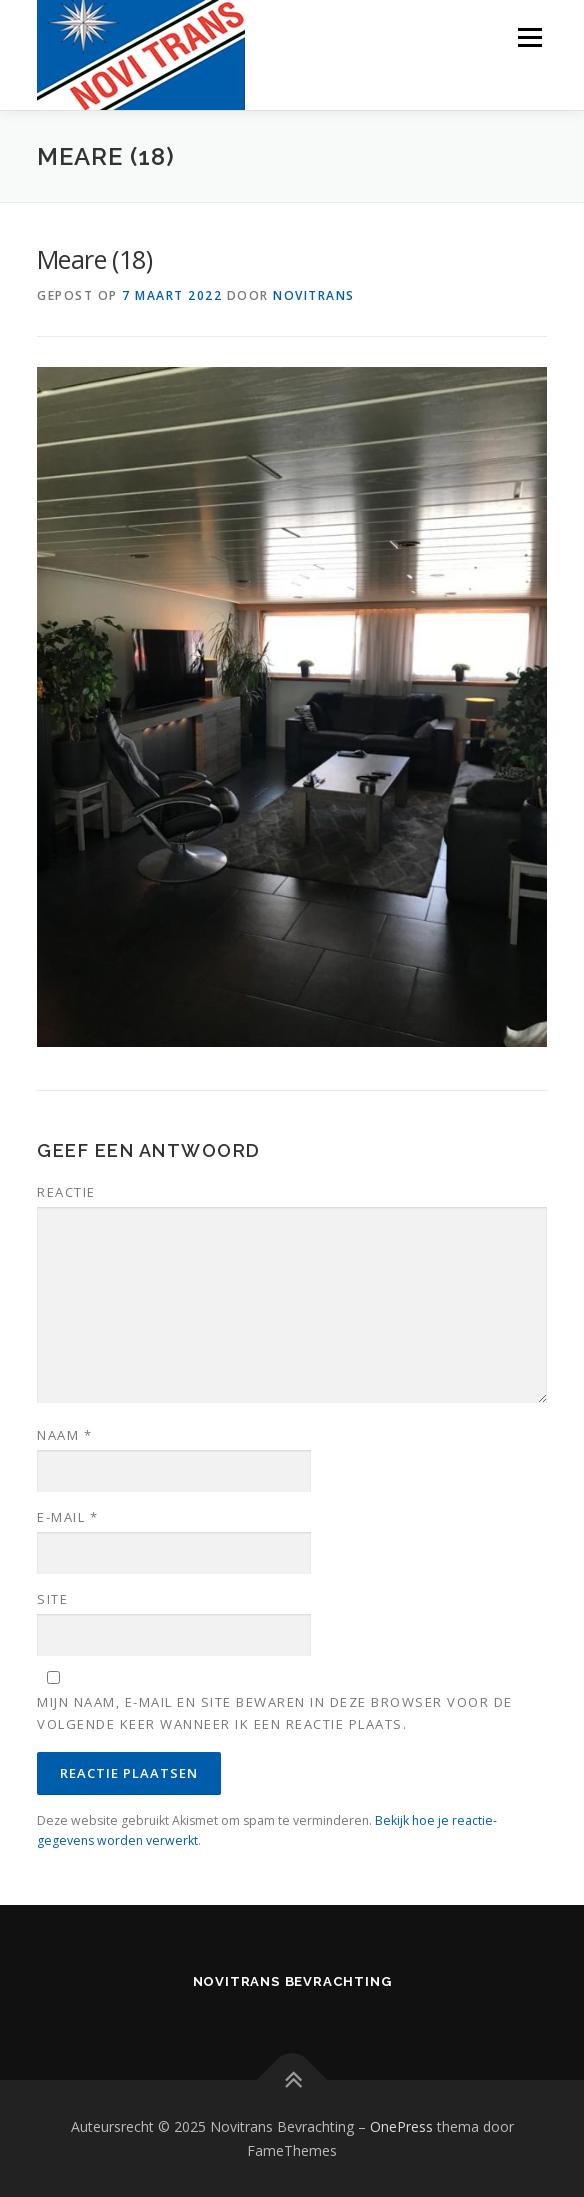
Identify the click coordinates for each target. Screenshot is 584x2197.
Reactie (66, 1192)
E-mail (67, 1517)
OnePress (401, 2126)
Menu (528, 37)
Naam (64, 1435)
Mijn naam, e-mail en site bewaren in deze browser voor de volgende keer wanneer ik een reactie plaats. (275, 1713)
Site (52, 1599)
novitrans (314, 295)
